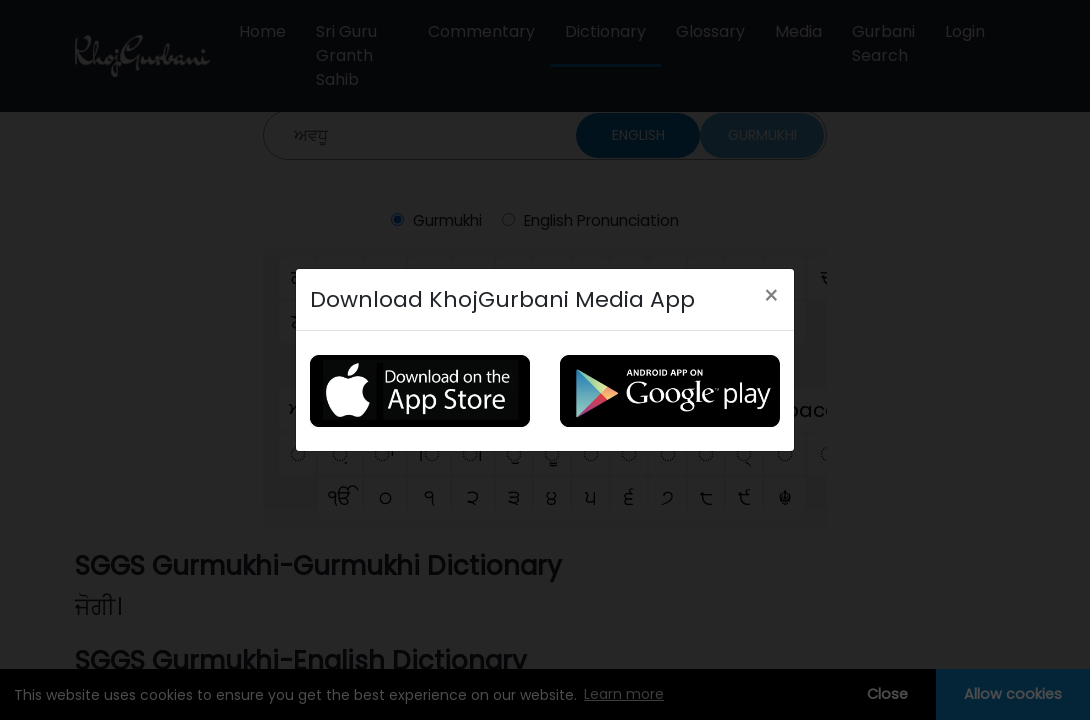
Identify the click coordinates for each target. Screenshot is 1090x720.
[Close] (771, 296)
